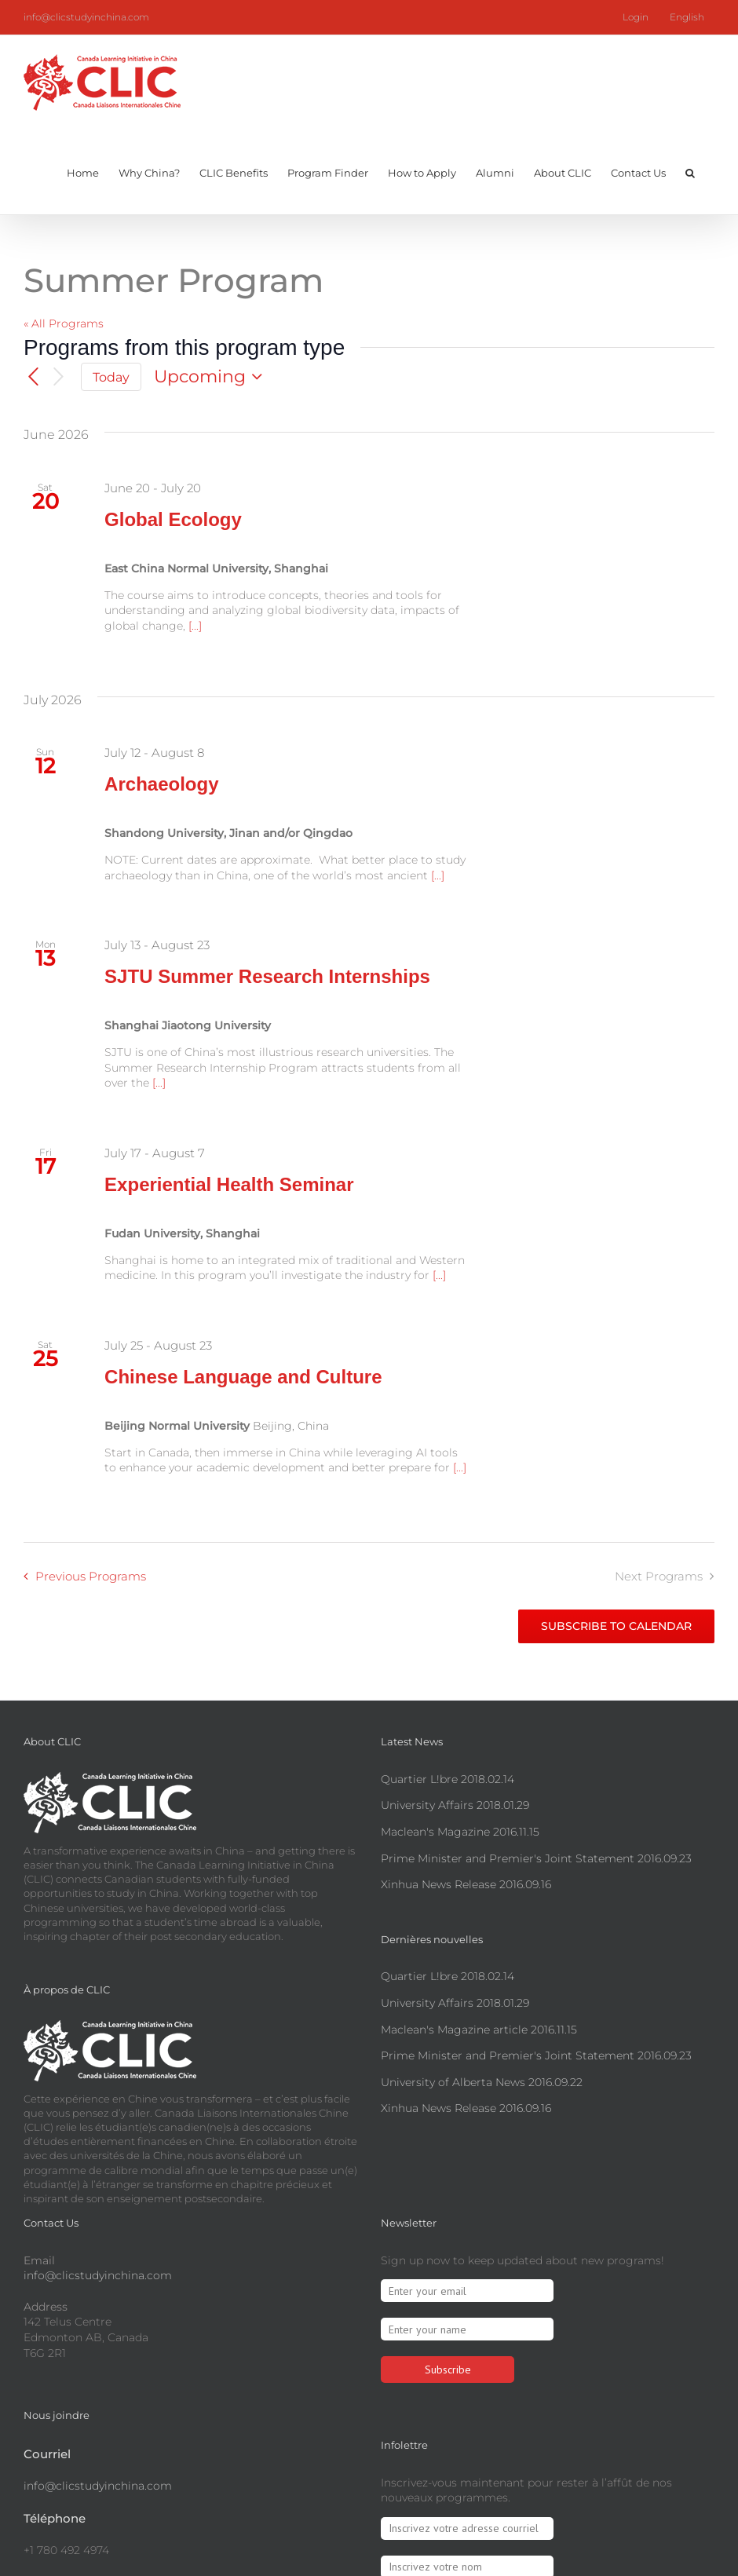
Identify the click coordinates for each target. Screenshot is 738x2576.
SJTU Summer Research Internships (267, 976)
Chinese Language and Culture (243, 1376)
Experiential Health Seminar (228, 1184)
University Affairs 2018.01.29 (455, 1805)
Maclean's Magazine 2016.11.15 (460, 1832)
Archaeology (161, 784)
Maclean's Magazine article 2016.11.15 (479, 2029)
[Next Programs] (58, 377)
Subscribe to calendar (616, 1626)
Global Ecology (173, 519)
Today (111, 377)
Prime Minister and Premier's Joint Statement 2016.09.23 (536, 1858)
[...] (195, 626)
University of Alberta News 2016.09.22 (482, 2082)
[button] (690, 171)
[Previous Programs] (33, 376)
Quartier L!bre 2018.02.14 (447, 1779)
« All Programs (64, 323)
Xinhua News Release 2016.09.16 (466, 1884)
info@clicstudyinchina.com (86, 17)
